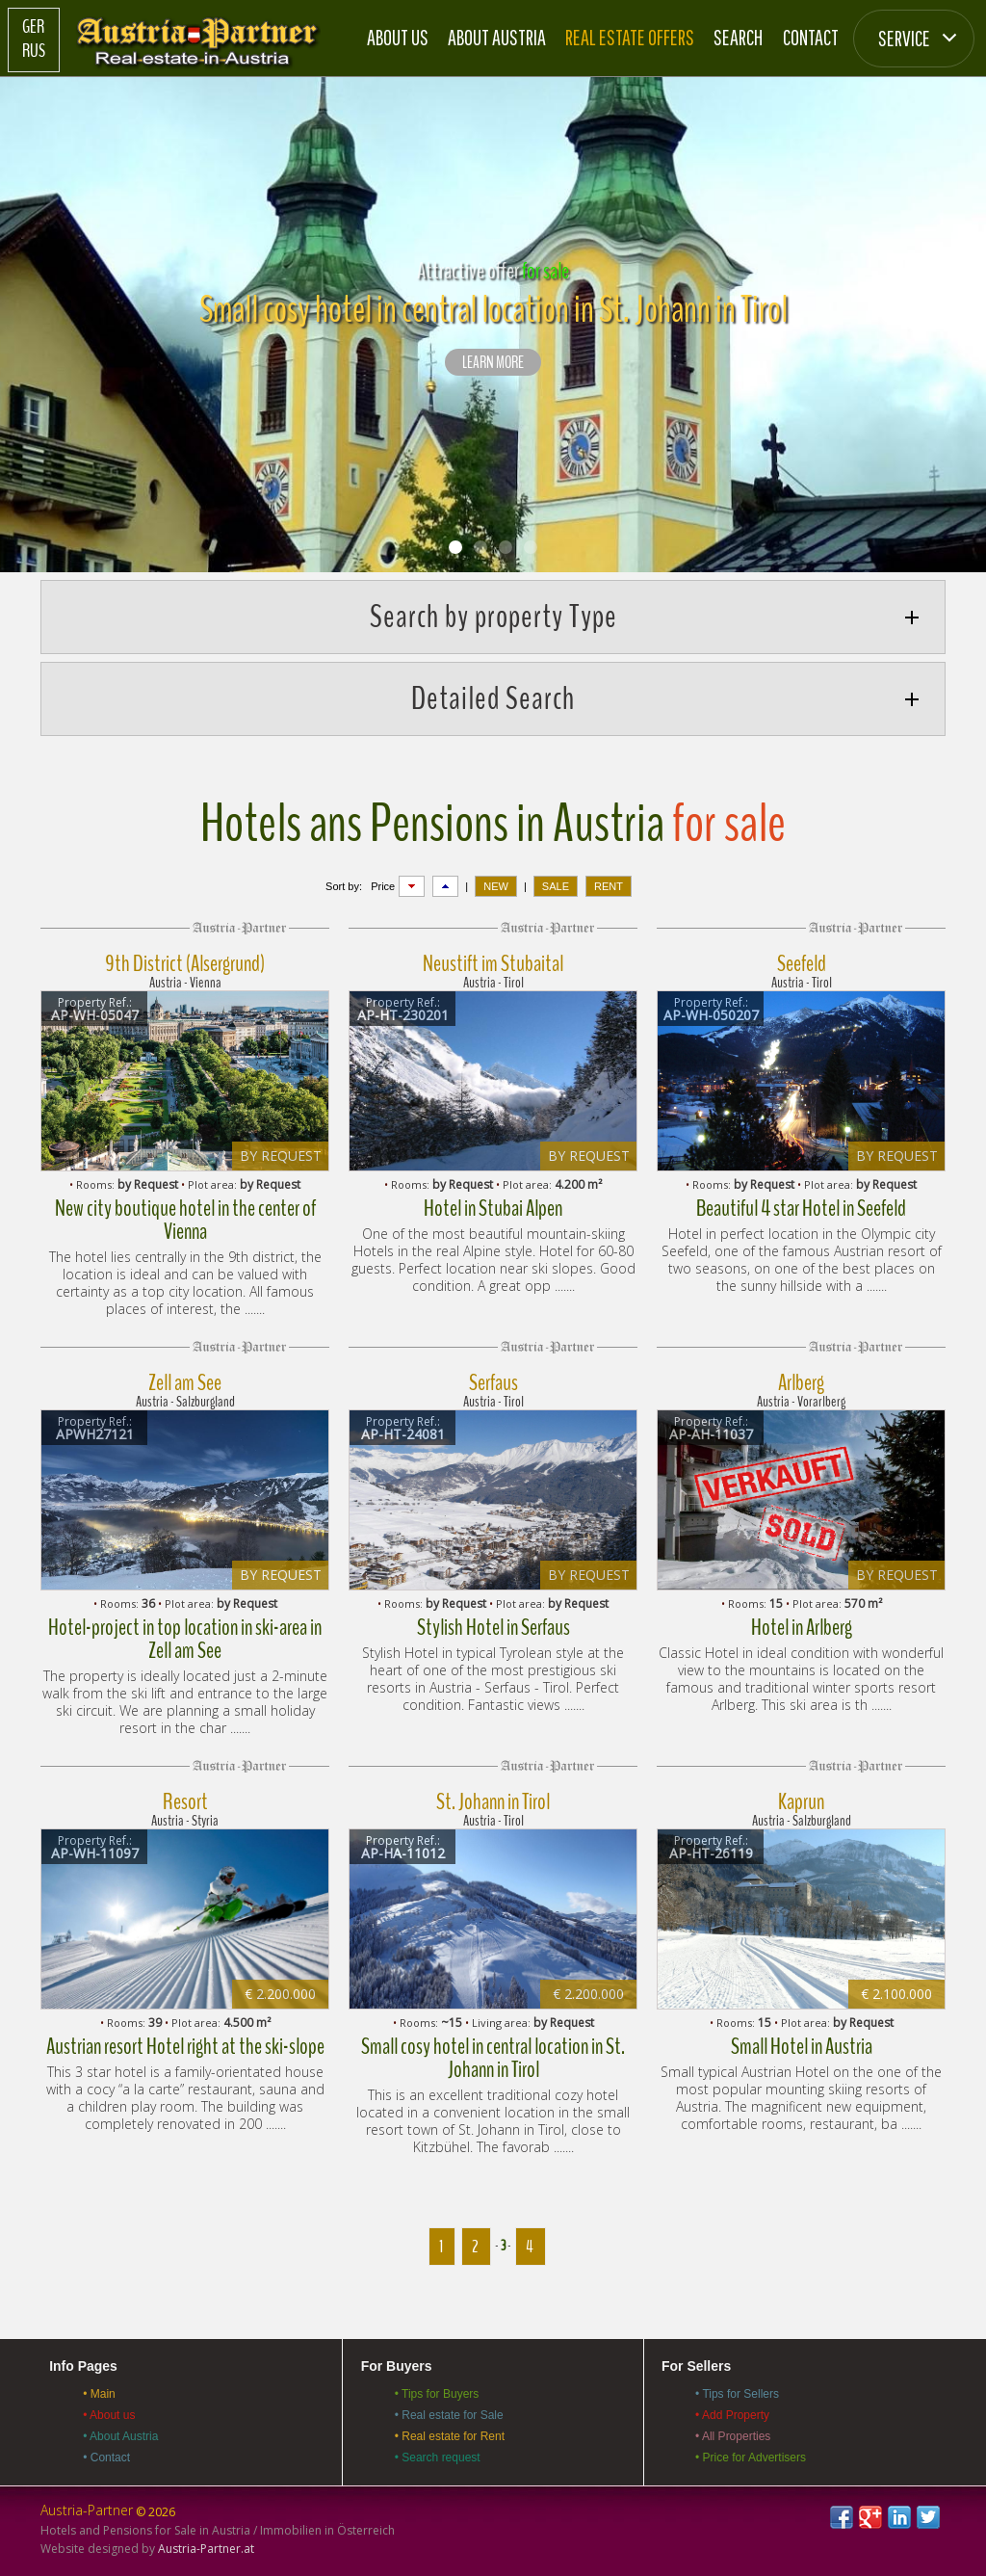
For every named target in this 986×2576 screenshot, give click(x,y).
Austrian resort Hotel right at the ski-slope (185, 2046)
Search (738, 37)
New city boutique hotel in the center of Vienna (185, 1220)
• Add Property (732, 2415)
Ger (33, 26)
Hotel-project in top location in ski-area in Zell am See (185, 1639)
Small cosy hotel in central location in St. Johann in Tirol (493, 2058)
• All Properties (732, 2436)
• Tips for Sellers (737, 2394)
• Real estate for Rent (450, 2436)
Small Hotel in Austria (801, 2046)
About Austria (497, 37)
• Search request (437, 2457)
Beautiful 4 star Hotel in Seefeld (801, 1208)
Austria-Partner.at (206, 2548)
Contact (811, 37)
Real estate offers (629, 37)
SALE (555, 886)
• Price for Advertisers (750, 2457)
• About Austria (120, 2436)
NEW (495, 886)
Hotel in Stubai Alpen (493, 1208)
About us (397, 37)
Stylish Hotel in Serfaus (493, 1627)
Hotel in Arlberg (801, 1627)
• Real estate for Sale (449, 2415)
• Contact (106, 2457)
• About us (109, 2415)
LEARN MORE (493, 363)
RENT (608, 886)
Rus (33, 51)
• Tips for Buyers (437, 2394)
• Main (99, 2394)
